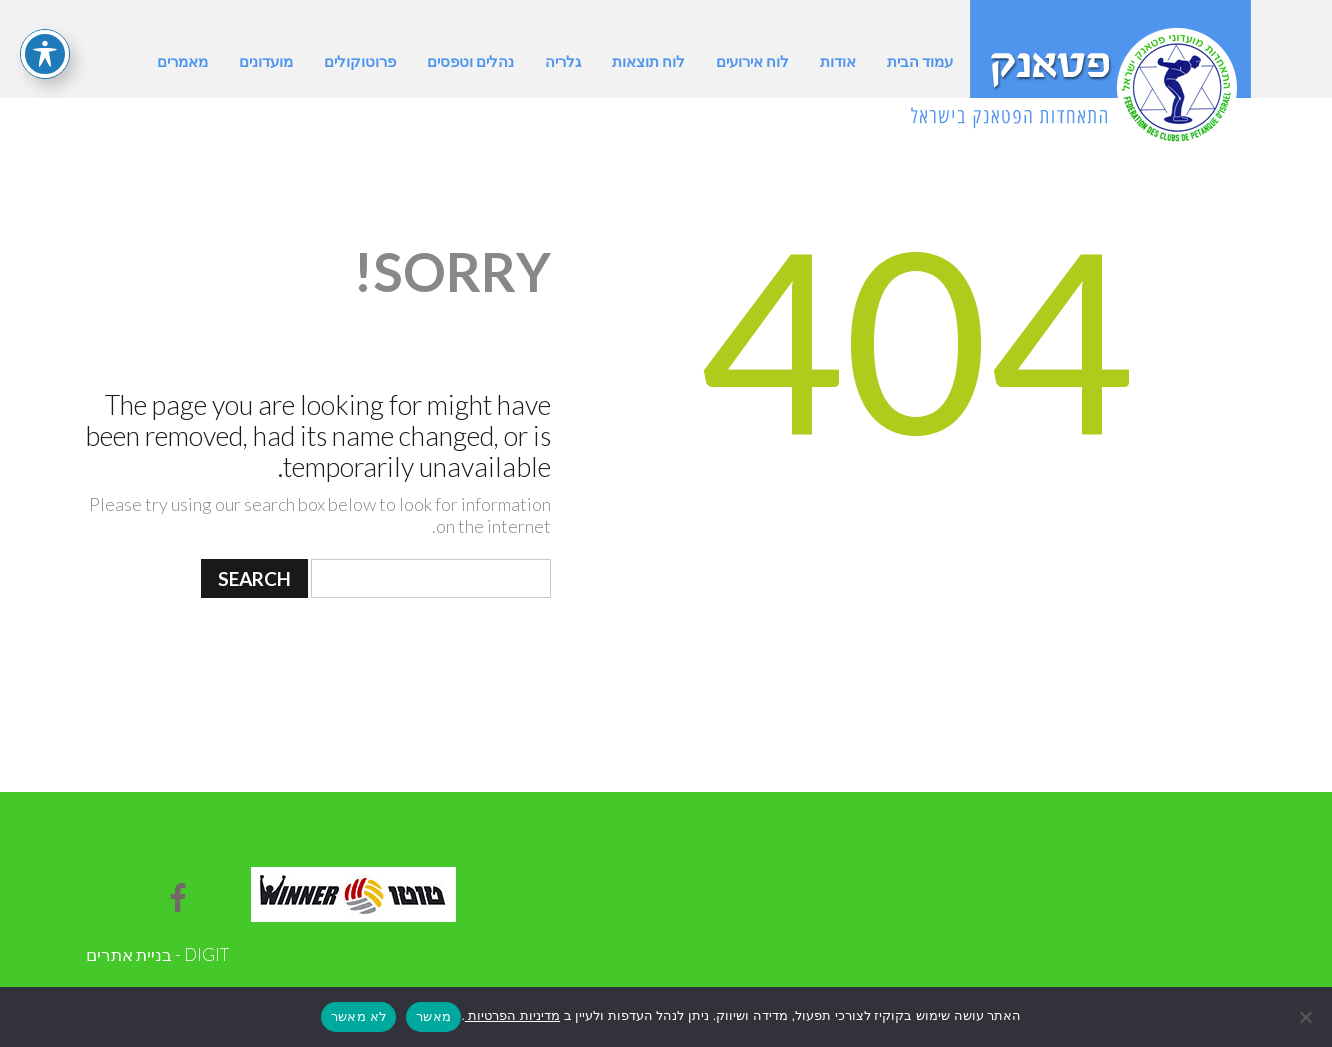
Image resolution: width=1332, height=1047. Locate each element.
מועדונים (266, 61)
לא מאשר (358, 1016)
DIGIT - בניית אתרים (157, 954)
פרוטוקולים (360, 61)
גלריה (563, 61)
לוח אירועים (752, 61)
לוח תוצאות (648, 61)
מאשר (433, 1016)
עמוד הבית (920, 61)
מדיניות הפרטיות (512, 1015)
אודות (838, 61)
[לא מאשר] (1307, 1017)
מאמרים (182, 61)
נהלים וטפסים (470, 61)
